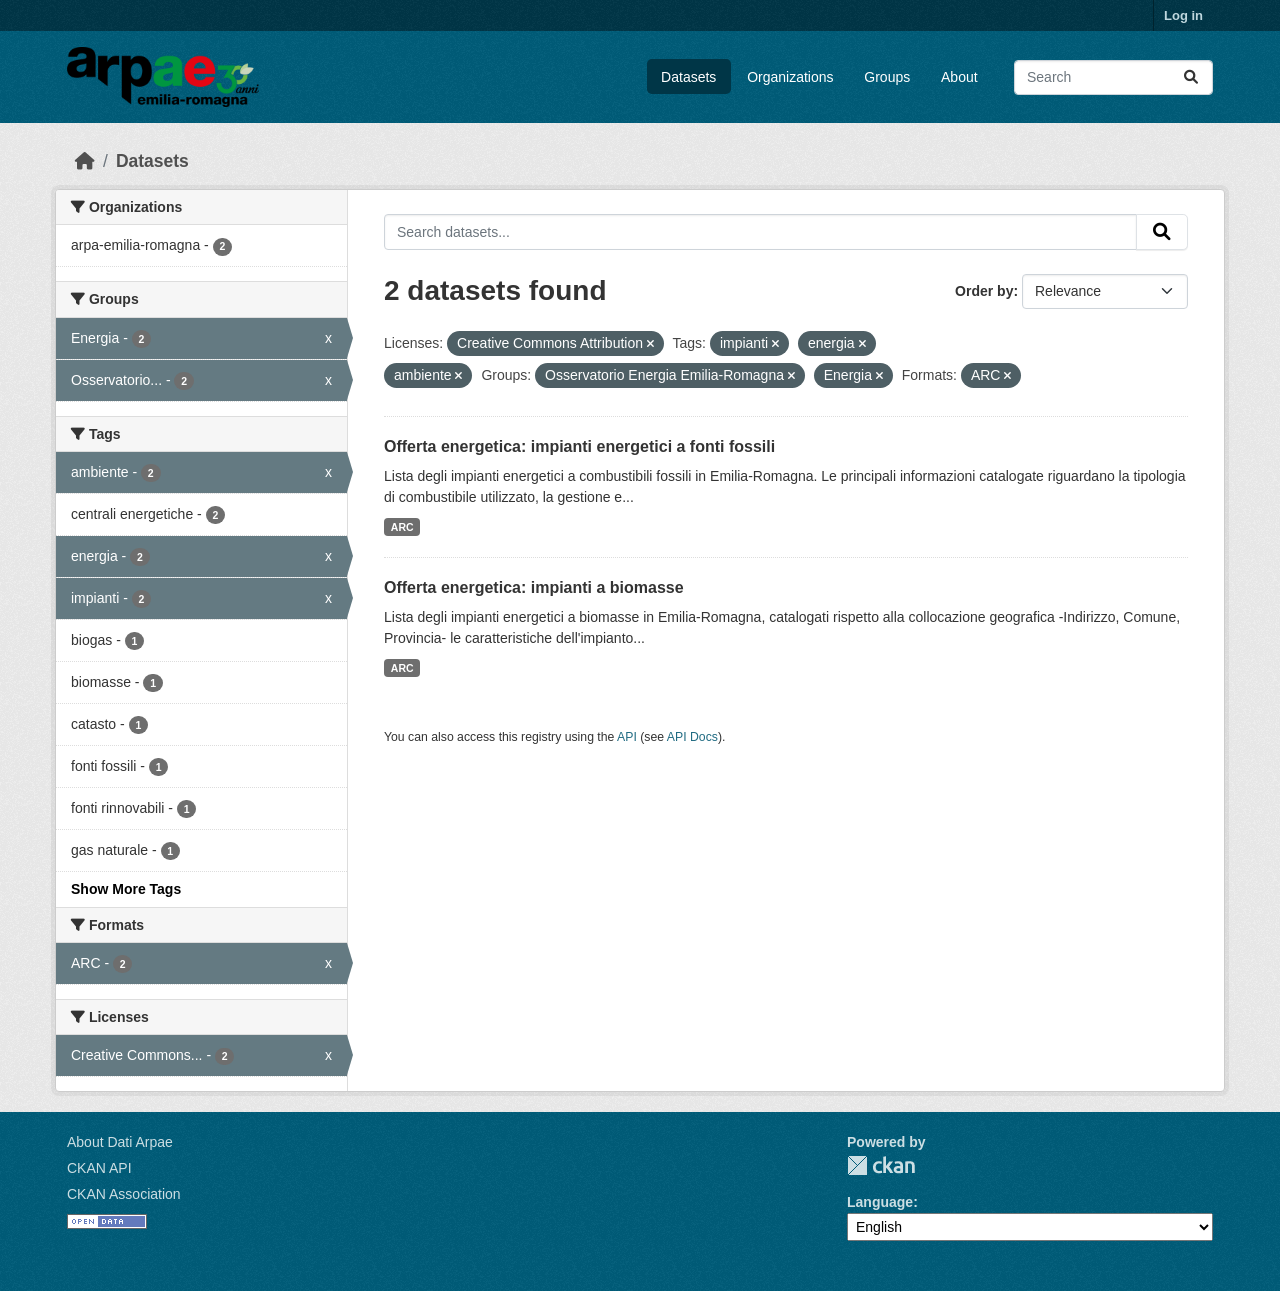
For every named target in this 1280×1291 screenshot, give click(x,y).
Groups (887, 77)
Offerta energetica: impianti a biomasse (534, 587)
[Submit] (1191, 77)
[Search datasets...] (1113, 77)
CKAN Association (124, 1194)
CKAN (881, 1165)
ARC (402, 527)
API (627, 737)
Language (880, 1202)
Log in (1183, 15)
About (959, 77)
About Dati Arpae (120, 1142)
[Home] (85, 161)
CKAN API (99, 1168)
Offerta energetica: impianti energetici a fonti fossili (579, 446)
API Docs (692, 737)
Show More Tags (126, 889)
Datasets (688, 77)
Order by (984, 291)
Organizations (790, 77)
